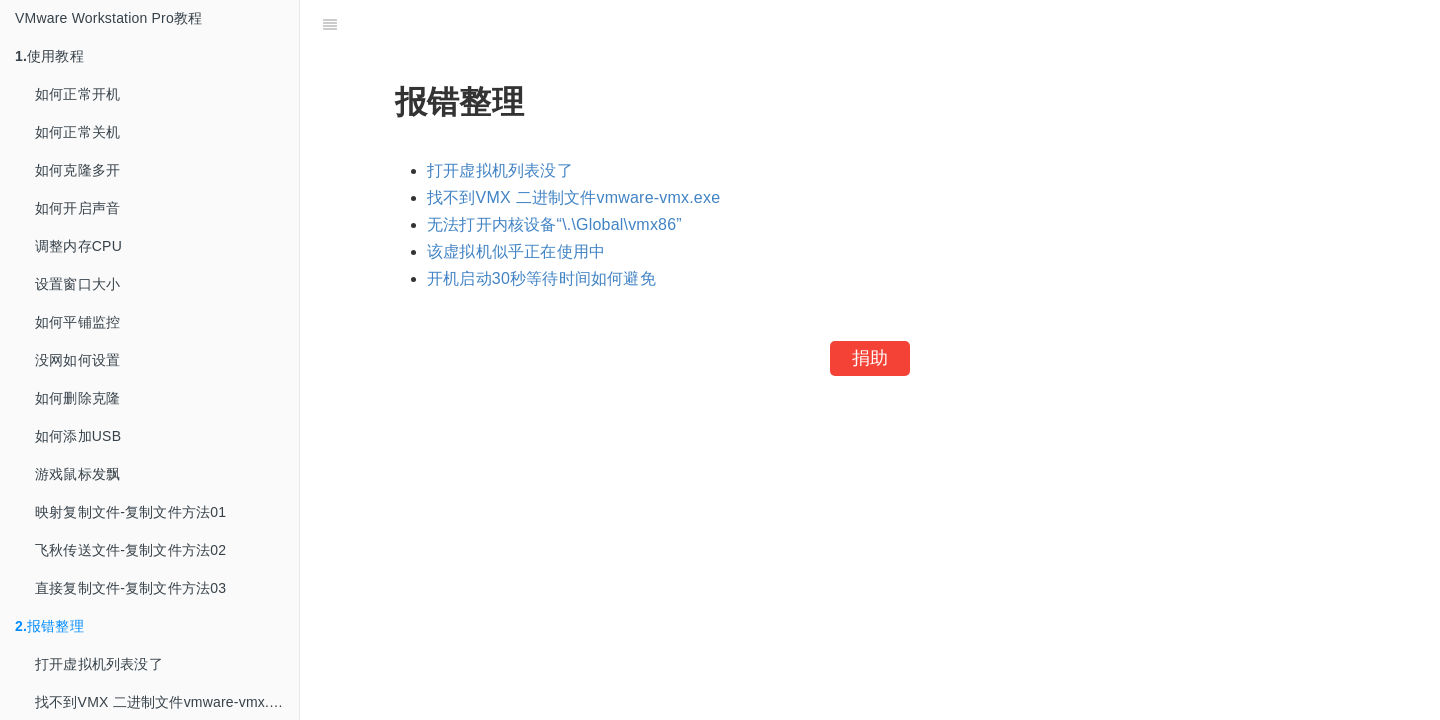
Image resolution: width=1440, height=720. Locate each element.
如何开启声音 (77, 208)
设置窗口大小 (77, 284)
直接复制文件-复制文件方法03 (130, 588)
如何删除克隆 (77, 398)
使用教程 (49, 56)
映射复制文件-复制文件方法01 (130, 512)
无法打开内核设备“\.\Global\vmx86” (554, 224)
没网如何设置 (77, 360)
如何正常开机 (77, 94)
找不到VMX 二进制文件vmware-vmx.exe (573, 197)
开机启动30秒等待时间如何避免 (541, 278)
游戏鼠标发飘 (77, 474)
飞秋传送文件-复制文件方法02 (130, 550)
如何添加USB (78, 436)
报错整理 (49, 626)
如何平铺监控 (77, 322)
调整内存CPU (78, 246)
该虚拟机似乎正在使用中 (516, 251)
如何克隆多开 (77, 170)
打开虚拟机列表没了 (99, 664)
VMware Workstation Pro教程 (108, 18)
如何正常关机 (77, 132)
